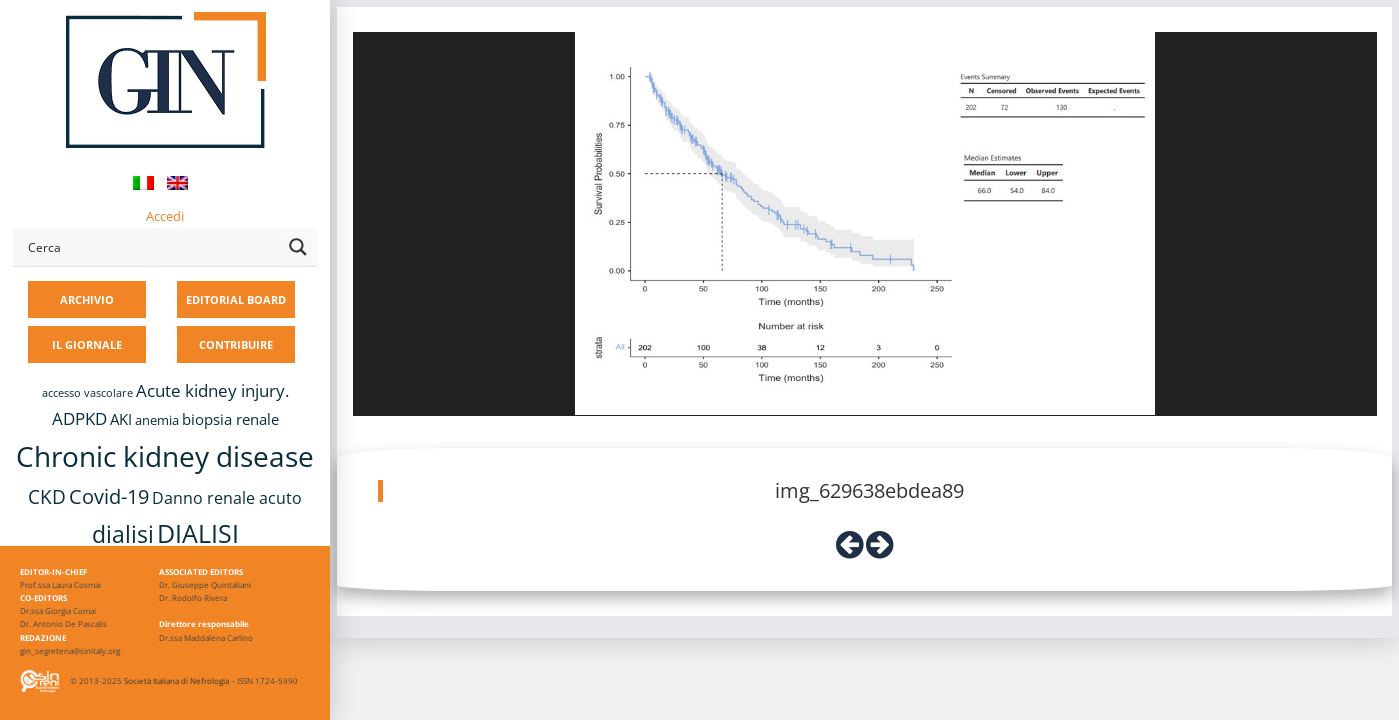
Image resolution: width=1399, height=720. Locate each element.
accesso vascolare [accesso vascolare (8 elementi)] (87, 393)
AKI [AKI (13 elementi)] (121, 419)
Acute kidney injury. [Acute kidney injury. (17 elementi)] (212, 390)
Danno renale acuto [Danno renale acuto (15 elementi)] (227, 498)
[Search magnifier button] (298, 247)
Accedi (165, 216)
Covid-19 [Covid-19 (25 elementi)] (109, 496)
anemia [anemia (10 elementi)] (157, 420)
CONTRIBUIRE (236, 344)
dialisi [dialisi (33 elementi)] (123, 534)
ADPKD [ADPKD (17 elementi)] (79, 418)
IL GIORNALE (87, 344)
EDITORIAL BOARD (236, 299)
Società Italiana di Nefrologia (176, 680)
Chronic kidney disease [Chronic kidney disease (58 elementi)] (165, 456)
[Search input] (151, 247)
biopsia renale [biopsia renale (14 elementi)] (230, 419)
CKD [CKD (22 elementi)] (47, 496)
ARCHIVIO (87, 299)
